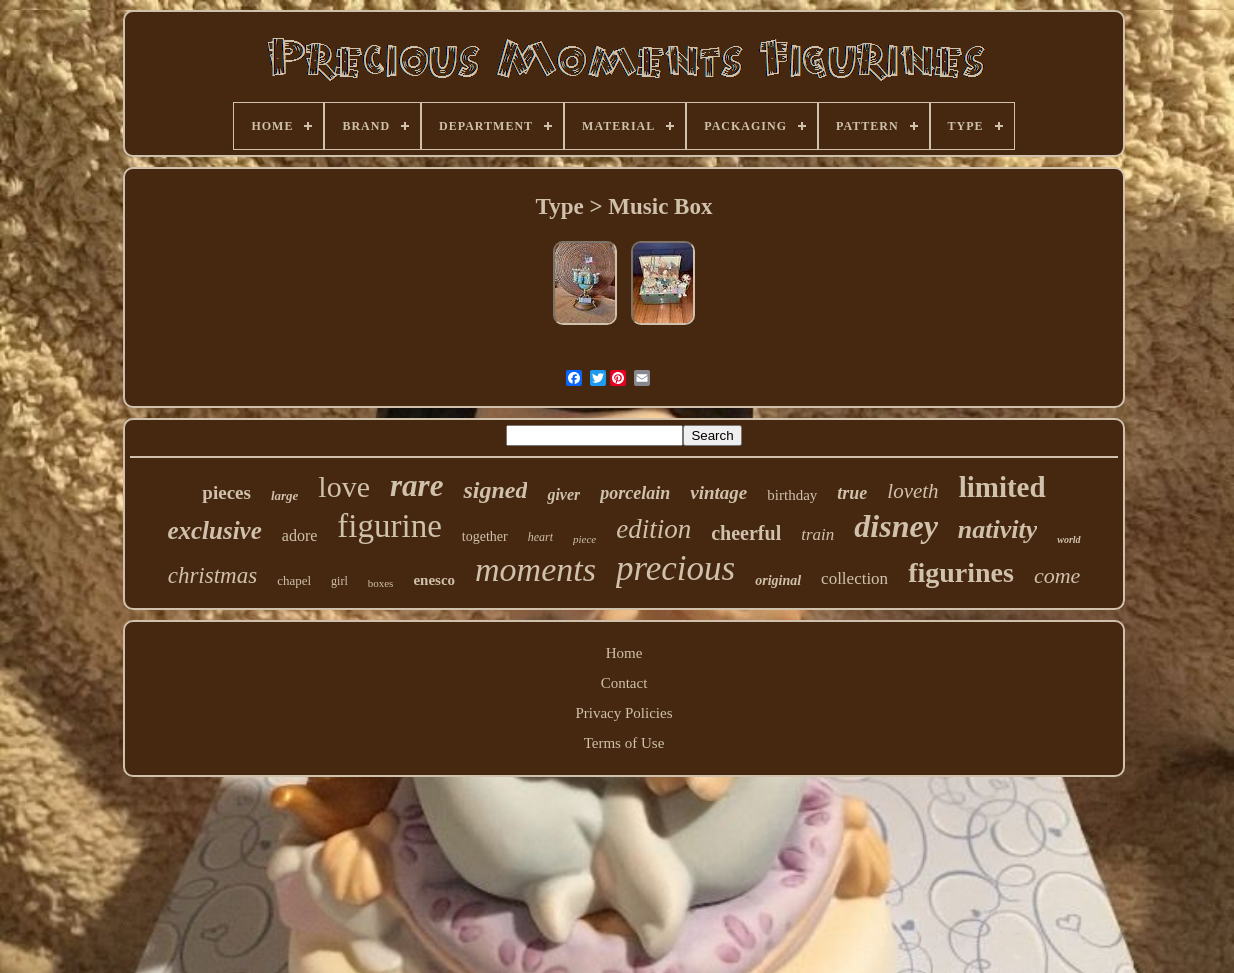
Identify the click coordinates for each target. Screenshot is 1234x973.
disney (896, 526)
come (1057, 575)
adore (300, 535)
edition (653, 529)
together (485, 536)
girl (339, 581)
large (284, 495)
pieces (226, 492)
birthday (792, 495)
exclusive (214, 530)
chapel (294, 580)
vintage (718, 492)
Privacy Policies (623, 713)
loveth (912, 491)
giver (563, 494)
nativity (997, 529)
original (778, 580)
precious (675, 568)
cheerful (746, 533)
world (1068, 539)
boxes (381, 583)
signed (495, 490)
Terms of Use (624, 743)
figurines (961, 572)
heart (540, 537)
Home (624, 653)
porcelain (635, 493)
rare (416, 485)
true (852, 493)
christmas (212, 575)
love (344, 486)
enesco (434, 580)
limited (1002, 487)
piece (584, 539)
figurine (389, 526)
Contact (624, 683)
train (817, 534)
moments (535, 569)
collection (854, 578)
